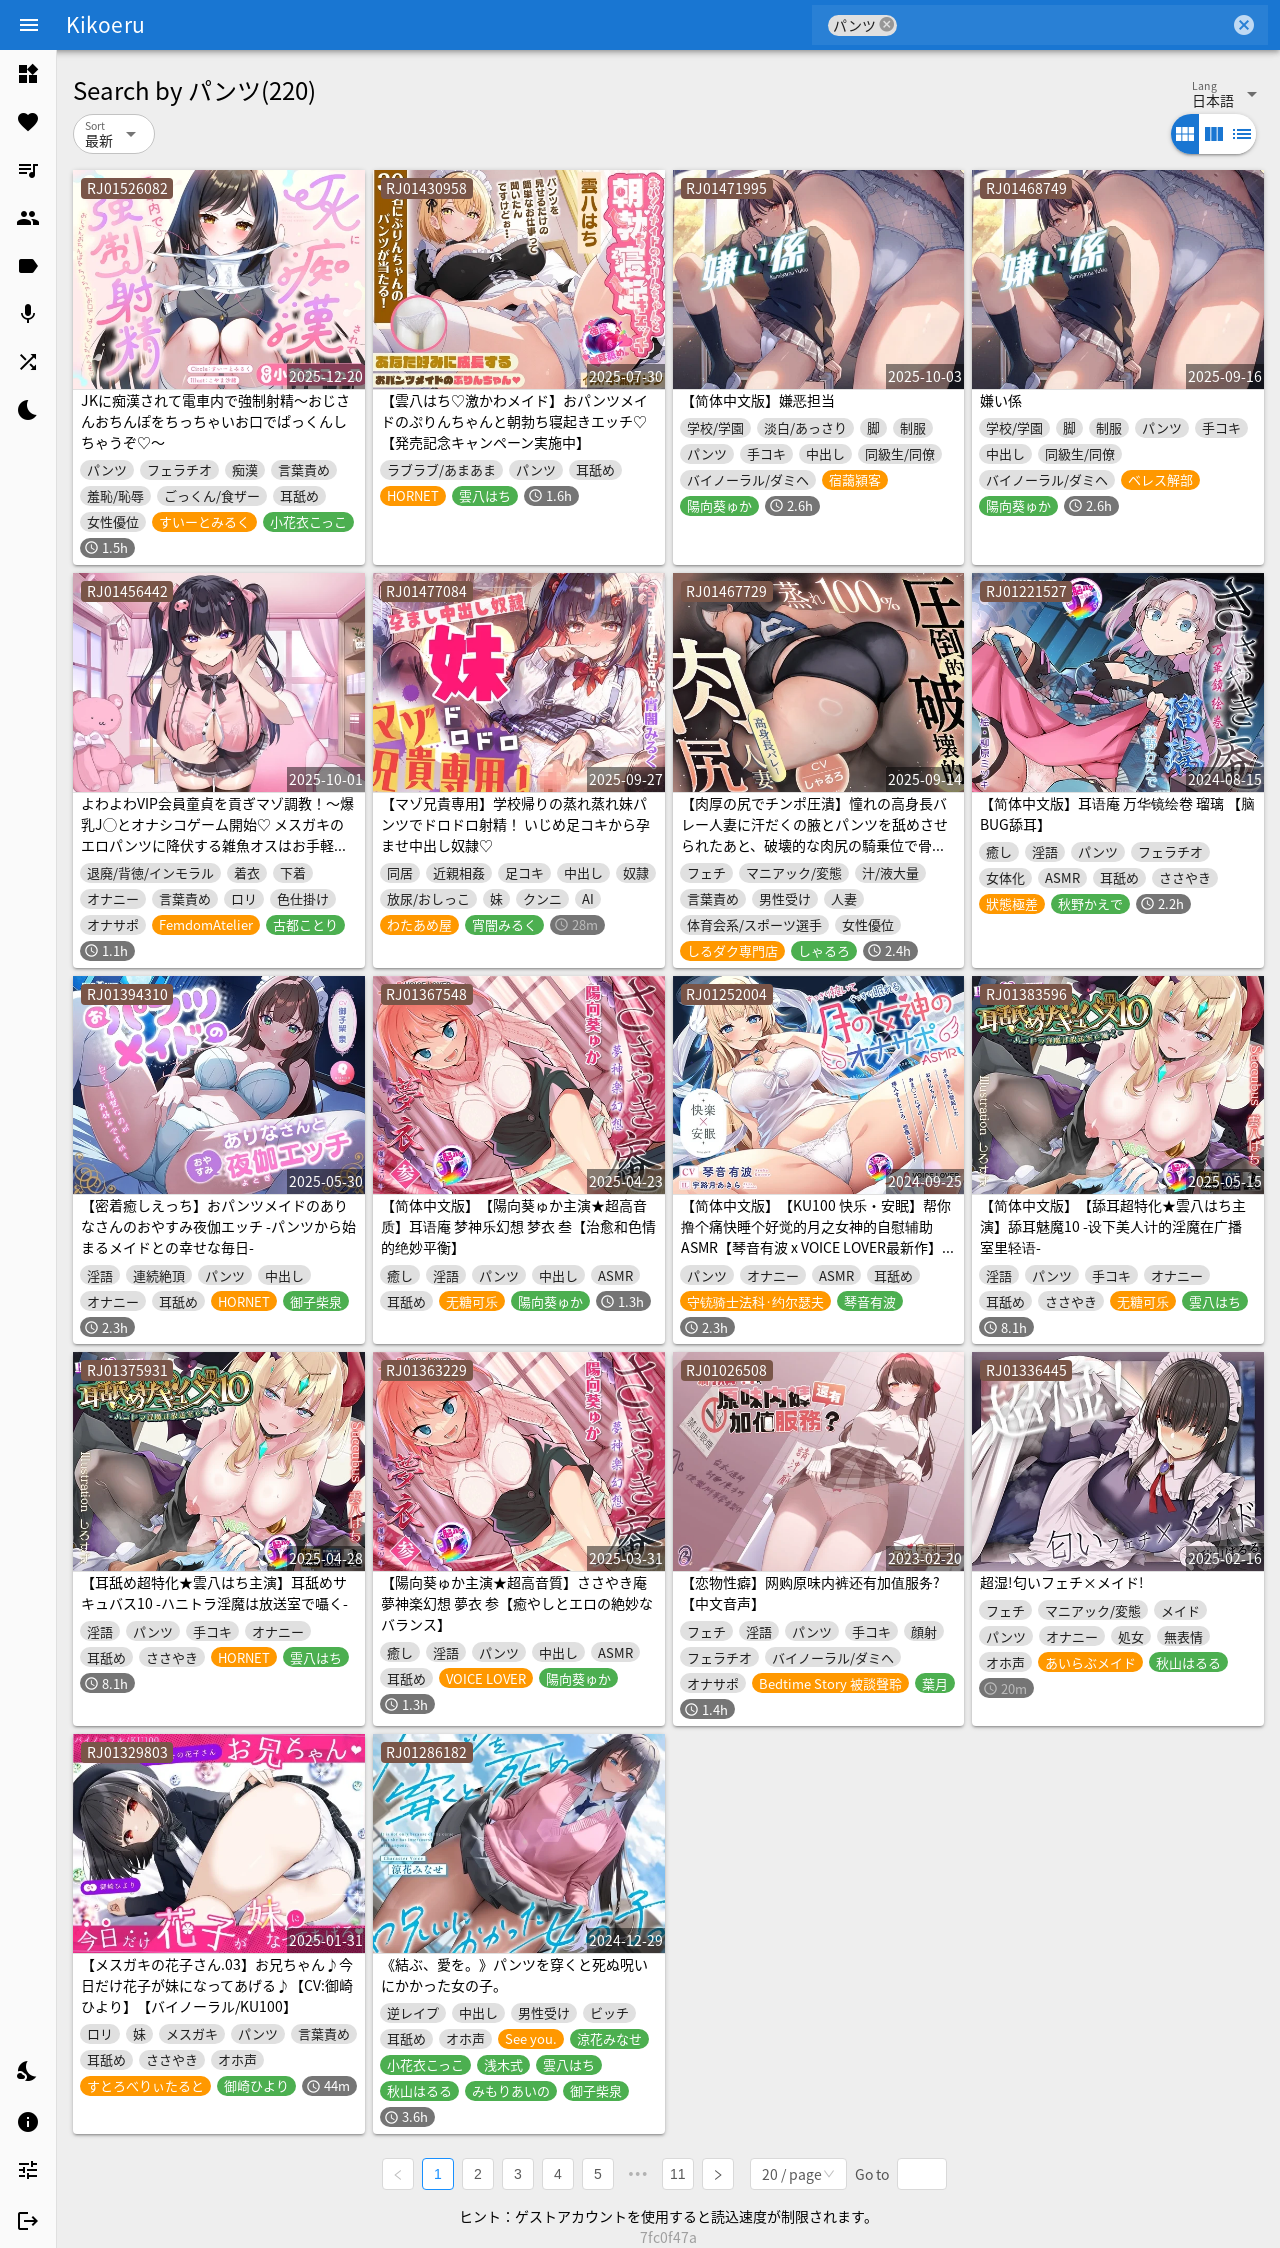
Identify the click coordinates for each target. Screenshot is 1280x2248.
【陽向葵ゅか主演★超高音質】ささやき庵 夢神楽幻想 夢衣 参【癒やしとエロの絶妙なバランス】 (517, 1603)
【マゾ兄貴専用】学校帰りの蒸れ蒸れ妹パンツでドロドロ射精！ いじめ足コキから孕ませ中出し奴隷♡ (515, 824)
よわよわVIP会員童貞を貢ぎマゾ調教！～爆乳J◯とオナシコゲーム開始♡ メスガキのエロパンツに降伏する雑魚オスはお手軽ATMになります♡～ (217, 834)
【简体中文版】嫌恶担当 (758, 400)
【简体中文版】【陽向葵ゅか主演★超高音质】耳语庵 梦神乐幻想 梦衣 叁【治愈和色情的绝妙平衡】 (518, 1226)
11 (678, 2174)
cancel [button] (887, 24)
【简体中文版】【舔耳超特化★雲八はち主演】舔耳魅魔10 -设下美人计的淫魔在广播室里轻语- (1113, 1226)
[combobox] (1063, 25)
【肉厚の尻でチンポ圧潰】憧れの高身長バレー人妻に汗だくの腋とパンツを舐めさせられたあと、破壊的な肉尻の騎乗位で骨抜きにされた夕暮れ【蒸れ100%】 (814, 834)
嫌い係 (1001, 400)
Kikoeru (105, 24)
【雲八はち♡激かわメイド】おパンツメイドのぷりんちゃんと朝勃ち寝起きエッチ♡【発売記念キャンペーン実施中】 (514, 421)
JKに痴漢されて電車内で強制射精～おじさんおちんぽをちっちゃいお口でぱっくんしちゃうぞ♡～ (215, 421)
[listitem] (28, 74)
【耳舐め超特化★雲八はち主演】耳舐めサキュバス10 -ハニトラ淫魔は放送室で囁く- (214, 1592)
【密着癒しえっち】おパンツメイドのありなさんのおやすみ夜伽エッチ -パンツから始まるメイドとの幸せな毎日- (218, 1226)
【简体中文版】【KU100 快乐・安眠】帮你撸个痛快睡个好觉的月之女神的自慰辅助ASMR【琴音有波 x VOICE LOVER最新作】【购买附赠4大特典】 (816, 1236)
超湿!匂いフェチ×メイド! (1062, 1582)
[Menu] (29, 25)
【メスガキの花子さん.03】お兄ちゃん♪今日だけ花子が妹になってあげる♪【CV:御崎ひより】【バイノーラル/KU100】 (217, 1985)
